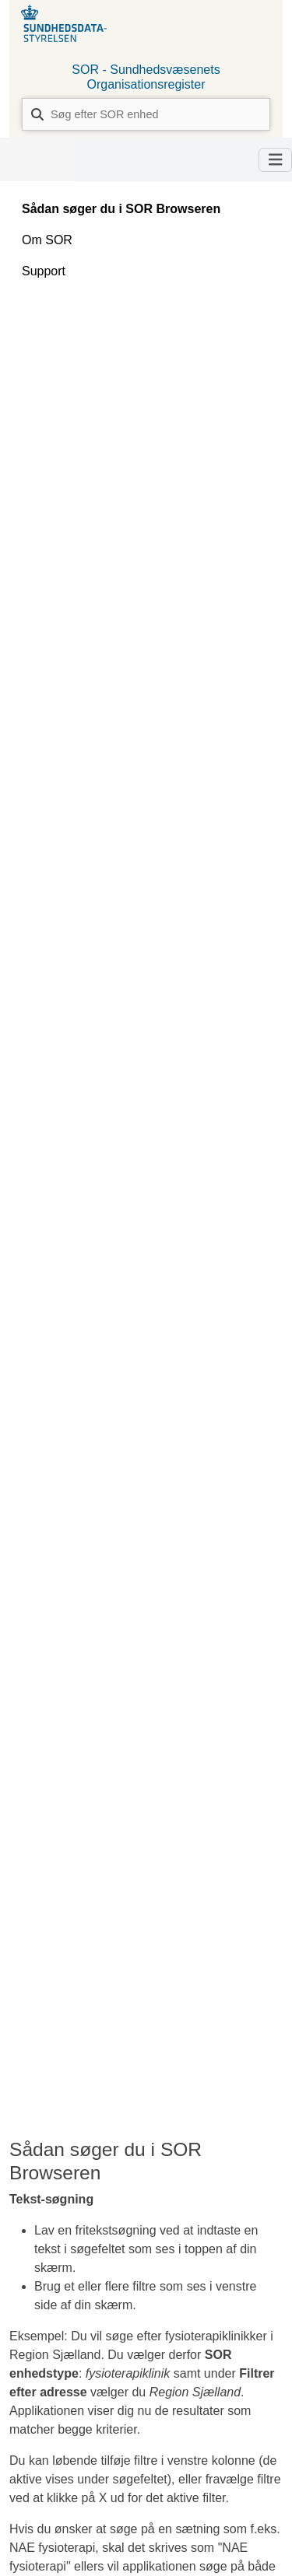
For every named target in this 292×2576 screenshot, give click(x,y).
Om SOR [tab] (47, 240)
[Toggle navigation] (276, 160)
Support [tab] (43, 271)
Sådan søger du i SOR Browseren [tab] (121, 208)
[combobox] (146, 114)
